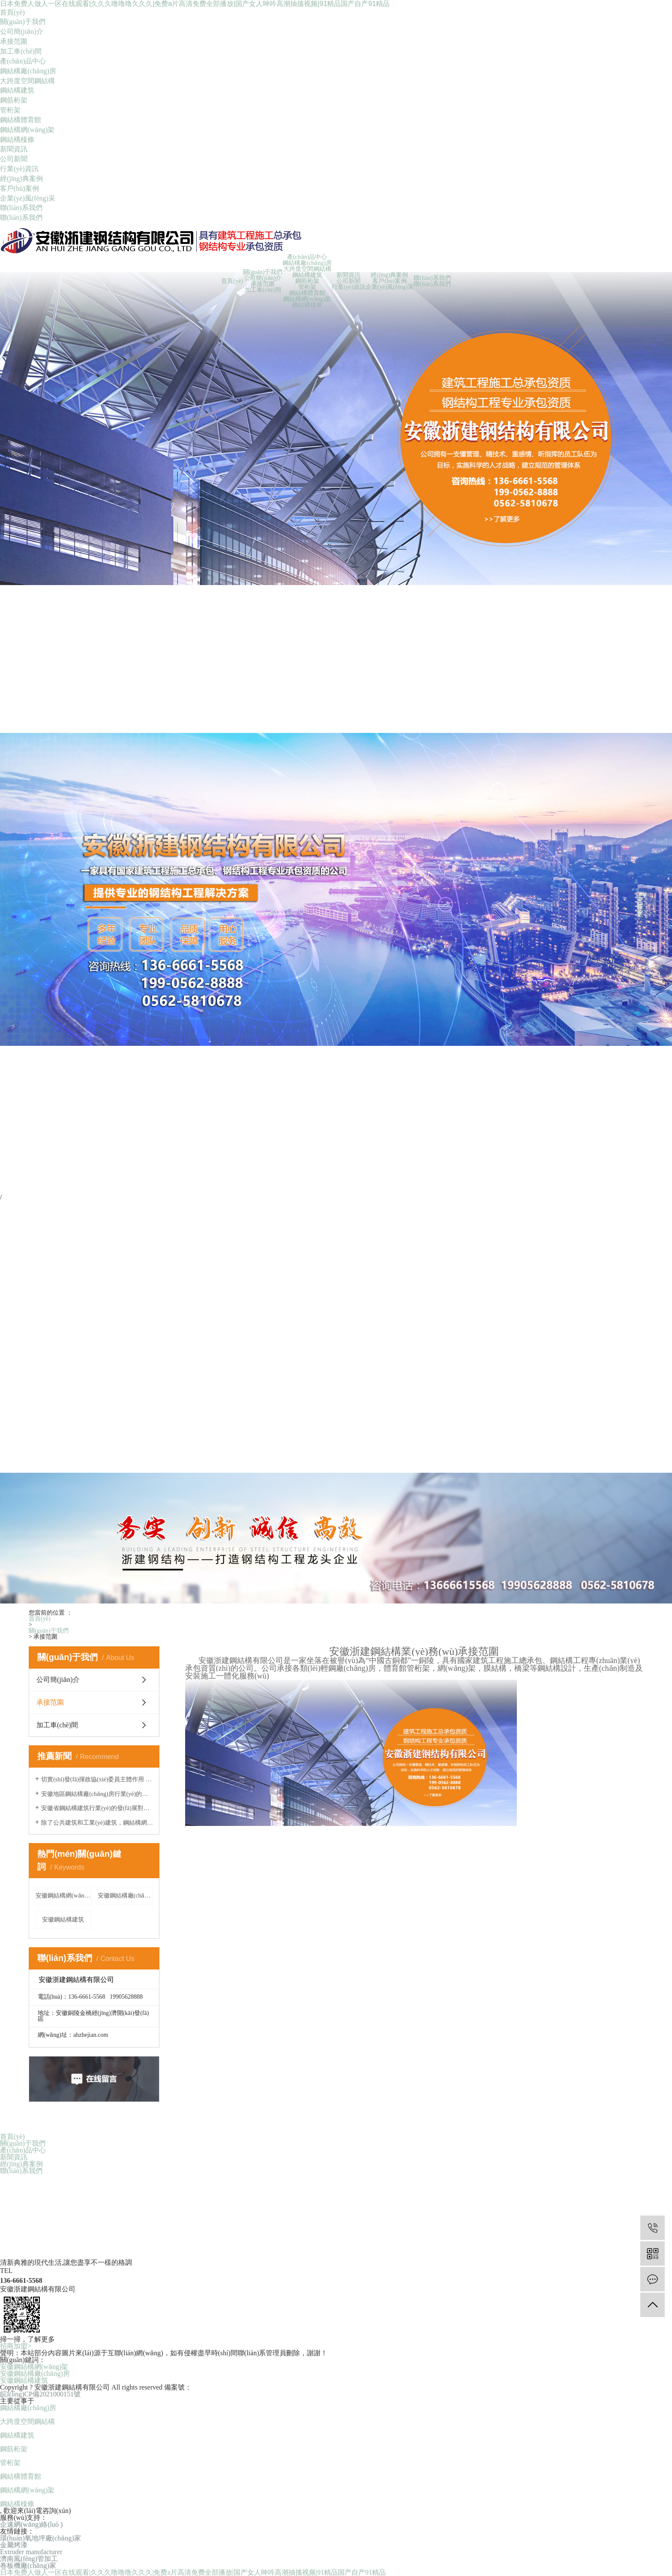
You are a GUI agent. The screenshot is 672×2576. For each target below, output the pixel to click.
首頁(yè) (12, 12)
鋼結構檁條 (17, 139)
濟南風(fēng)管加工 (29, 2558)
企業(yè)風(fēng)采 (27, 198)
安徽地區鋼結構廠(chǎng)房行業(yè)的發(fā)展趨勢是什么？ (97, 1794)
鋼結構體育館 (20, 119)
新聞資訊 (13, 149)
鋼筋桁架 (13, 100)
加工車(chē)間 (21, 51)
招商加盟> (15, 2346)
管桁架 (10, 110)
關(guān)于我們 (22, 21)
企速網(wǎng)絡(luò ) (31, 2524)
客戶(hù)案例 (19, 188)
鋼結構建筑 (17, 90)
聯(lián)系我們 (21, 207)
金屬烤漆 (13, 2545)
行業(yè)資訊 (19, 168)
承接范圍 (13, 41)
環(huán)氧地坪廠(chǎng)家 (40, 2538)
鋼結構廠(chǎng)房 (28, 71)
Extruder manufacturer (31, 2552)
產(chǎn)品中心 (23, 61)
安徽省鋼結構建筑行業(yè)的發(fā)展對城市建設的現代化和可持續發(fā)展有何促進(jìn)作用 (97, 1808)
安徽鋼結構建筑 (63, 1919)
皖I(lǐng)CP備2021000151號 (40, 2394)
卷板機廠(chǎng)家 (28, 2565)
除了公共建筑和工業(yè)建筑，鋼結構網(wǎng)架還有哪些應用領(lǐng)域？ (97, 1822)
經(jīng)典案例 (21, 178)
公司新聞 (13, 158)
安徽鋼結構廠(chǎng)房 (125, 1895)
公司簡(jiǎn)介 (21, 31)
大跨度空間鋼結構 (27, 80)
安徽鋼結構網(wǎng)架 (63, 1895)
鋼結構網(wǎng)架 (27, 129)
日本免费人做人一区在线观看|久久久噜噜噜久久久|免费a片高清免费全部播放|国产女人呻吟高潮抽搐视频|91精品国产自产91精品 (195, 3)
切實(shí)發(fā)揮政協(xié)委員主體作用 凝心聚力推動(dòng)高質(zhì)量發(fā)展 (97, 1779)
